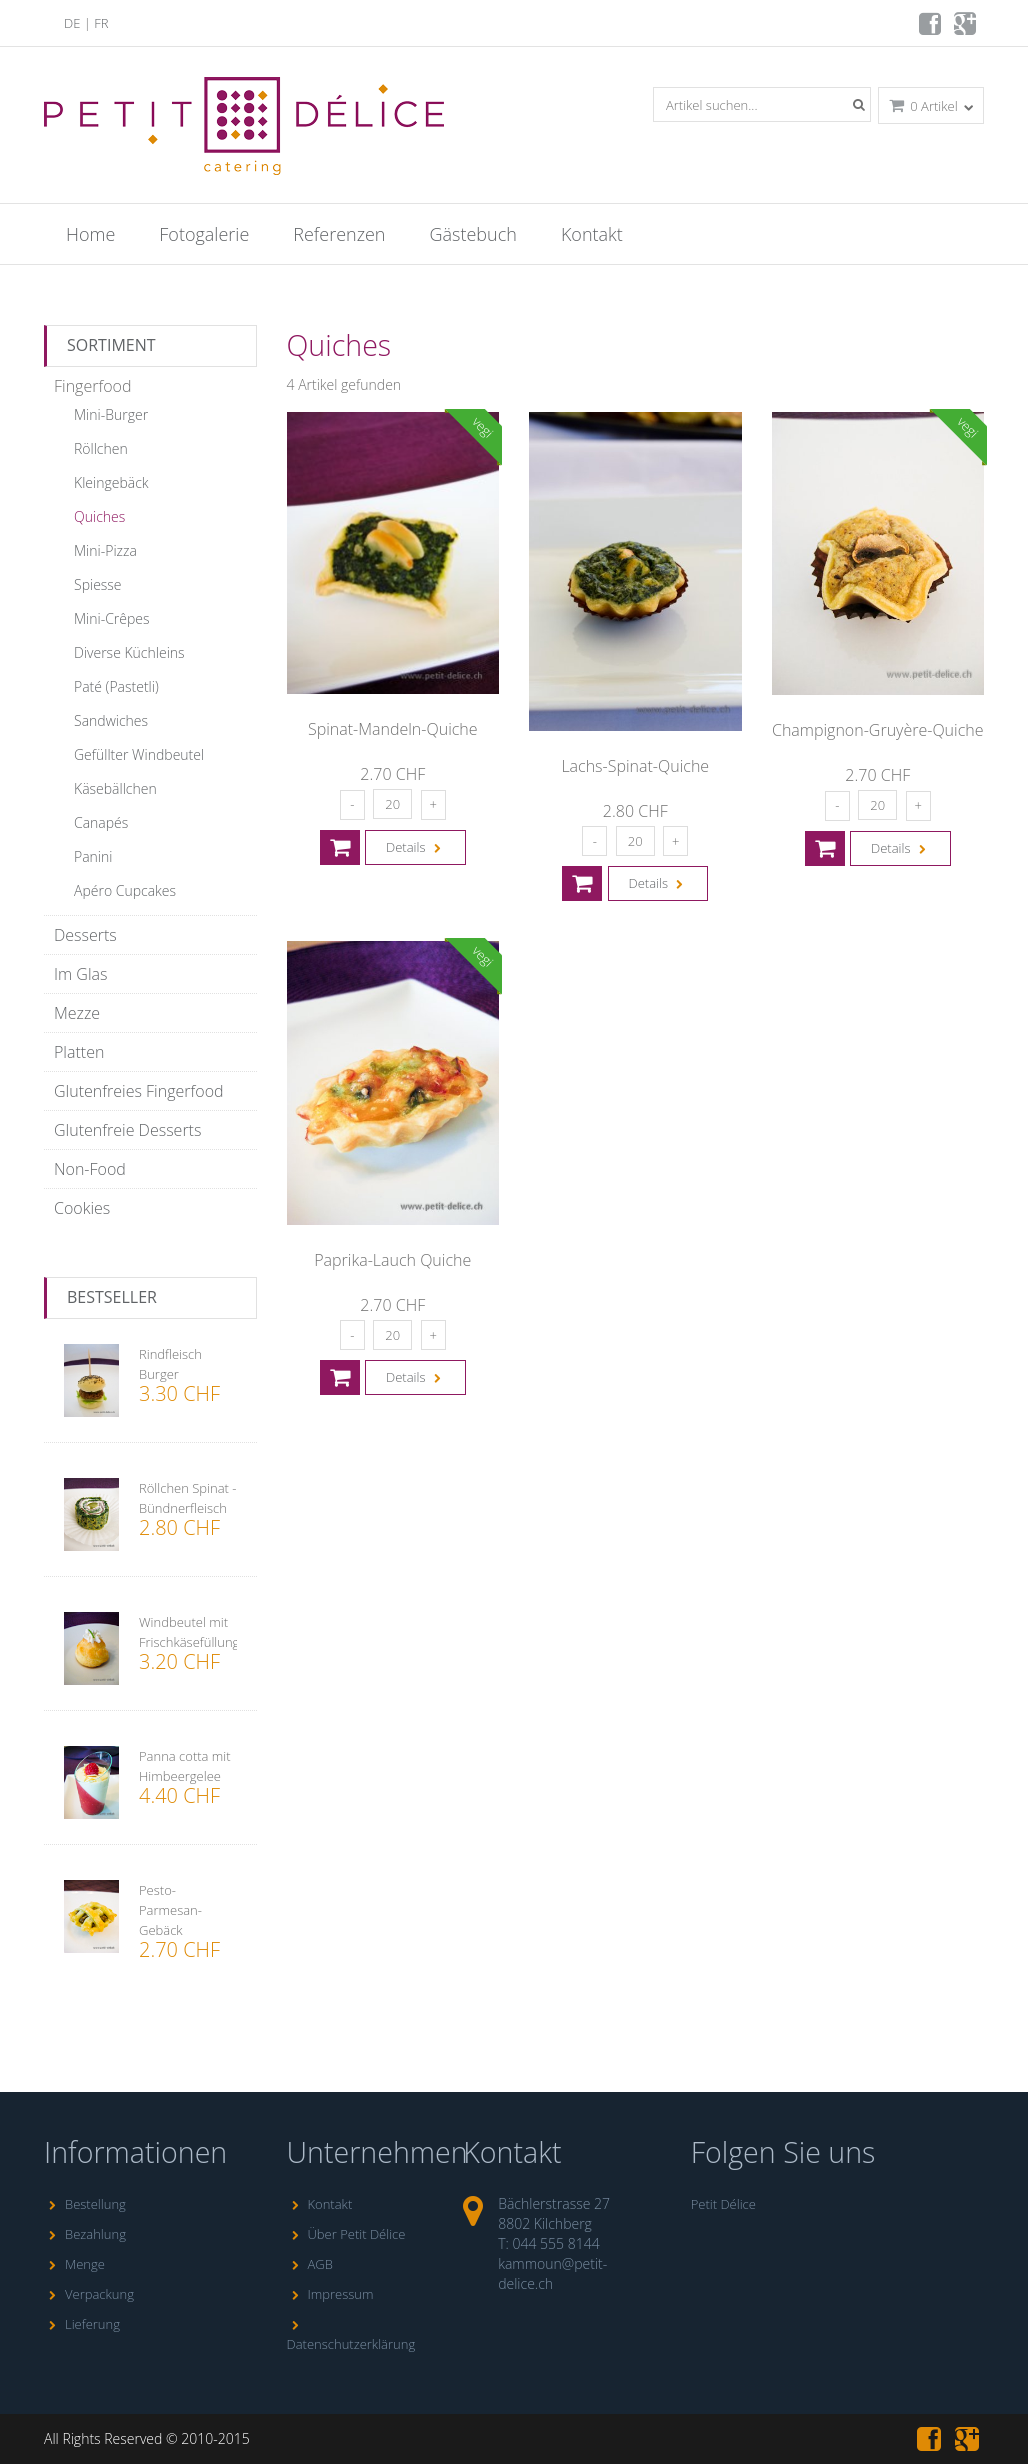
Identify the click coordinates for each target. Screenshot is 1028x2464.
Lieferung (82, 2324)
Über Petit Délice (346, 2234)
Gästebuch (473, 234)
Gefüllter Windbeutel (139, 754)
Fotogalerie (204, 234)
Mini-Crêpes (112, 618)
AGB (310, 2264)
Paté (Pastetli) (116, 686)
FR (101, 23)
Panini (93, 856)
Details (415, 847)
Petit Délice (723, 2204)
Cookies (82, 1208)
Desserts (85, 935)
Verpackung (89, 2294)
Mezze (77, 1013)
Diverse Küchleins (129, 652)
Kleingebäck (111, 482)
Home (90, 234)
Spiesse (98, 584)
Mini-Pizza (105, 550)
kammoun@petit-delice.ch (552, 2273)
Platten (79, 1052)
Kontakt (592, 234)
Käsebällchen (115, 788)
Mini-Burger (111, 414)
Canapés (101, 822)
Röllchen (101, 448)
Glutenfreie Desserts (127, 1130)
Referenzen (339, 234)
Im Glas (80, 974)
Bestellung (85, 2204)
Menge (74, 2264)
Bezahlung (85, 2234)
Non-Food (90, 1169)
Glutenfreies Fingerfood (139, 1091)
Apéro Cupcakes (125, 890)
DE (72, 23)
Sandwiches (111, 720)
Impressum (330, 2294)
